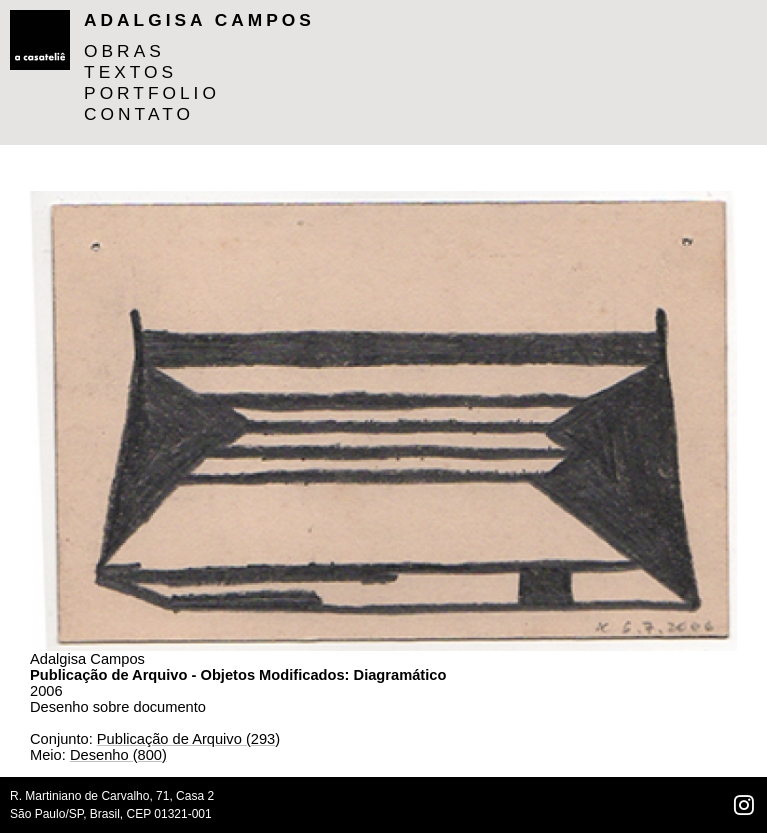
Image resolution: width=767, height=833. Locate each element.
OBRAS (124, 51)
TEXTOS (130, 72)
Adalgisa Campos (199, 20)
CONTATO (139, 114)
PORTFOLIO (152, 93)
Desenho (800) (118, 755)
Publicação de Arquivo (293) (188, 739)
